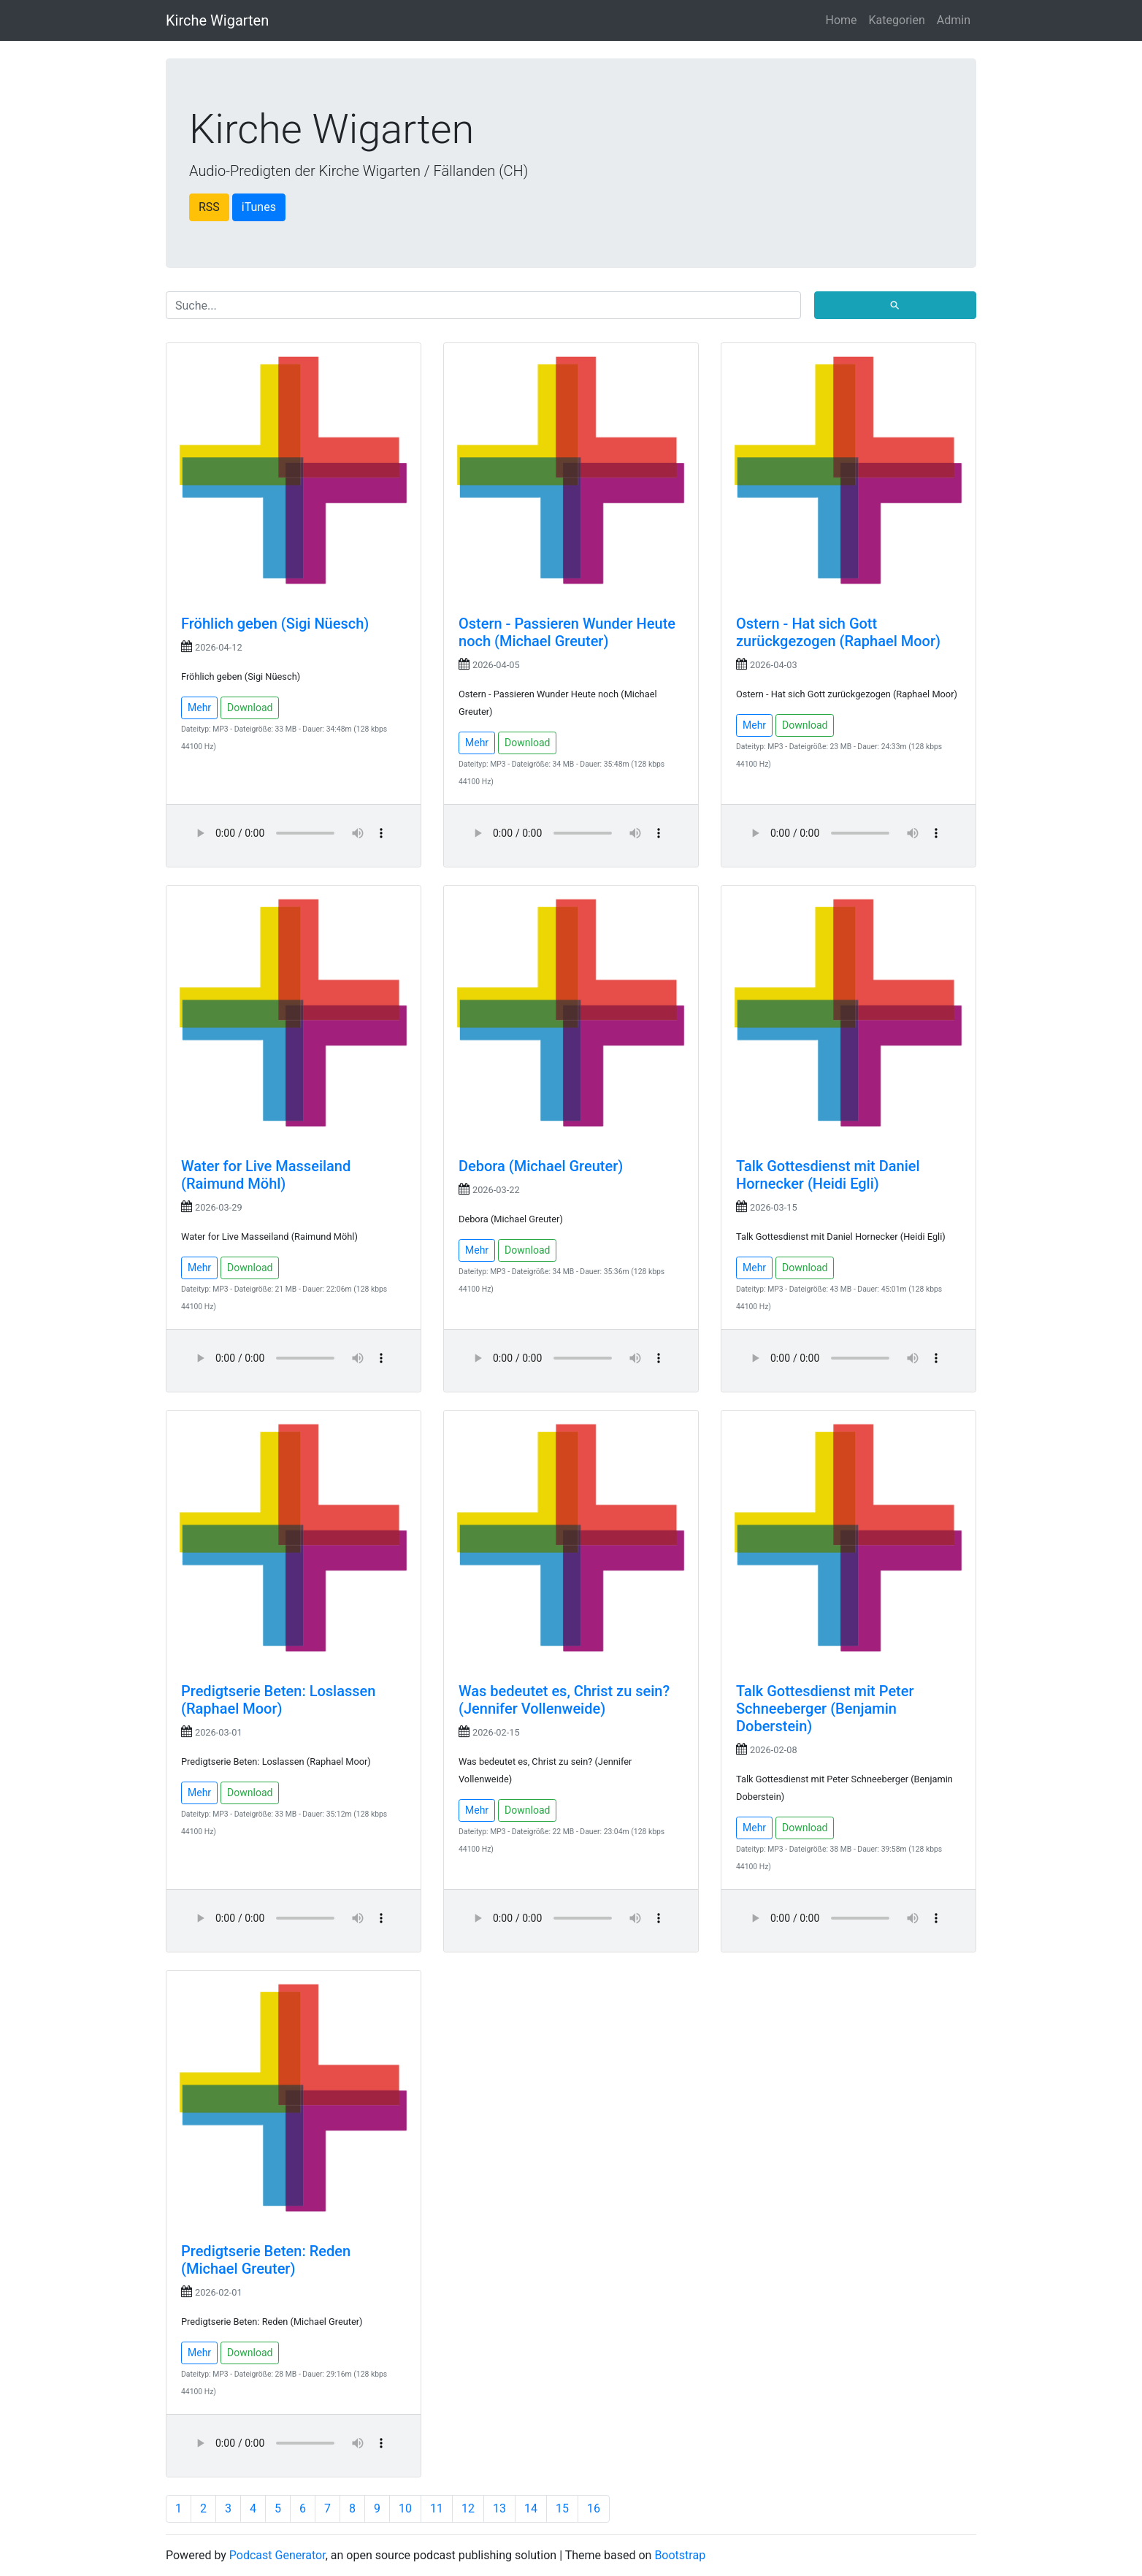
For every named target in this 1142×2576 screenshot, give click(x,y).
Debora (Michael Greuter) (541, 1166)
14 (530, 2508)
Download (249, 707)
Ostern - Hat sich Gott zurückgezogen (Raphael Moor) (838, 632)
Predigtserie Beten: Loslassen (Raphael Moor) (278, 1699)
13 (499, 2508)
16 (593, 2508)
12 (468, 2508)
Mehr (199, 707)
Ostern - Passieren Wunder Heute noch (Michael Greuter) (567, 632)
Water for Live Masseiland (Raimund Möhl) (265, 1174)
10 (405, 2508)
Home (841, 20)
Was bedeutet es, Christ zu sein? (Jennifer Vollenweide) (564, 1699)
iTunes (259, 207)
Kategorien (897, 20)
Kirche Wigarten (217, 20)
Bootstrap (679, 2555)
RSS (209, 207)
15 (562, 2508)
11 (436, 2508)
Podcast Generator (277, 2555)
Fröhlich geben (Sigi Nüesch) (275, 623)
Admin (953, 20)
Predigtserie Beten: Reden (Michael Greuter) (265, 2259)
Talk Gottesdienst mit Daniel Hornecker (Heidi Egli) (828, 1174)
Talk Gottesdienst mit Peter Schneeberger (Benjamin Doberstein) (825, 1708)
